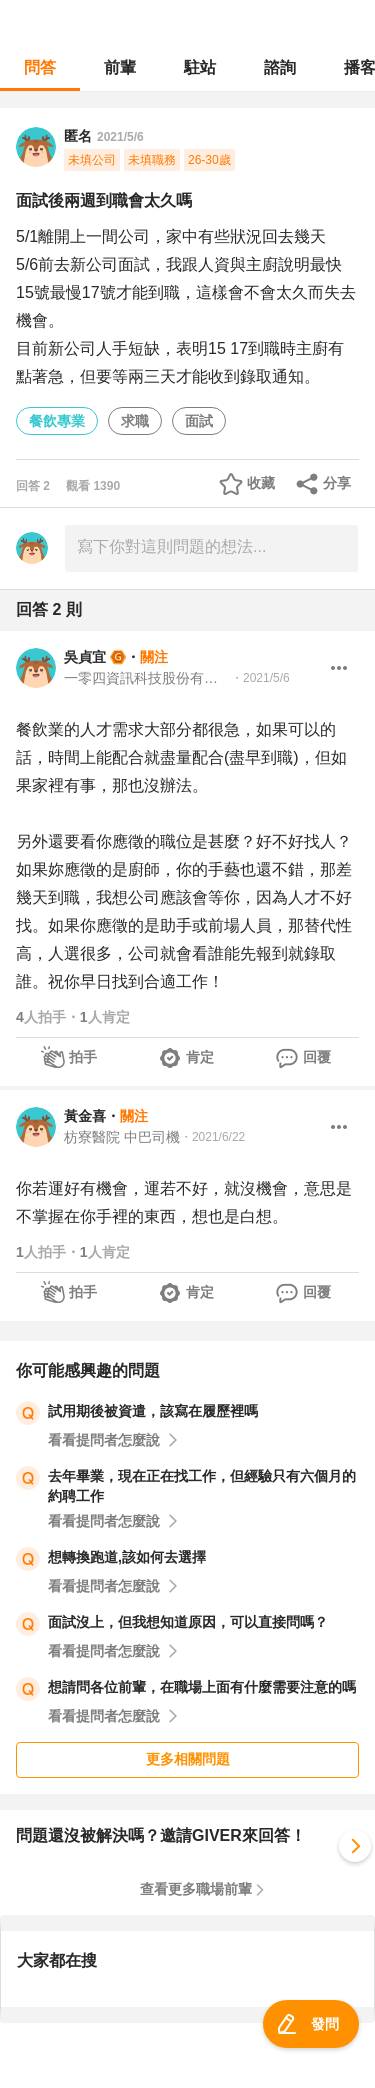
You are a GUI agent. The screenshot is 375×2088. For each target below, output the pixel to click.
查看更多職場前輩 (196, 1889)
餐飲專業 (57, 421)
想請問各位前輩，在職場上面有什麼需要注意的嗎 (202, 1687)
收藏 (261, 483)
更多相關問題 (188, 1759)
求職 (135, 421)
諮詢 (280, 67)
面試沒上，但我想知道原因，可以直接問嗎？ (188, 1622)
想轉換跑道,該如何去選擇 (127, 1557)
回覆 (317, 1057)
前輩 (120, 67)
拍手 (83, 1057)
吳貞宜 (85, 657)
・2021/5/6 (260, 678)
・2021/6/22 (212, 1137)
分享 (337, 483)
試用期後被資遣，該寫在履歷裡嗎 (153, 1411)
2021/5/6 (120, 137)
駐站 (200, 67)
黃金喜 (85, 1116)
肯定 (200, 1057)
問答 (40, 67)
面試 (199, 421)
